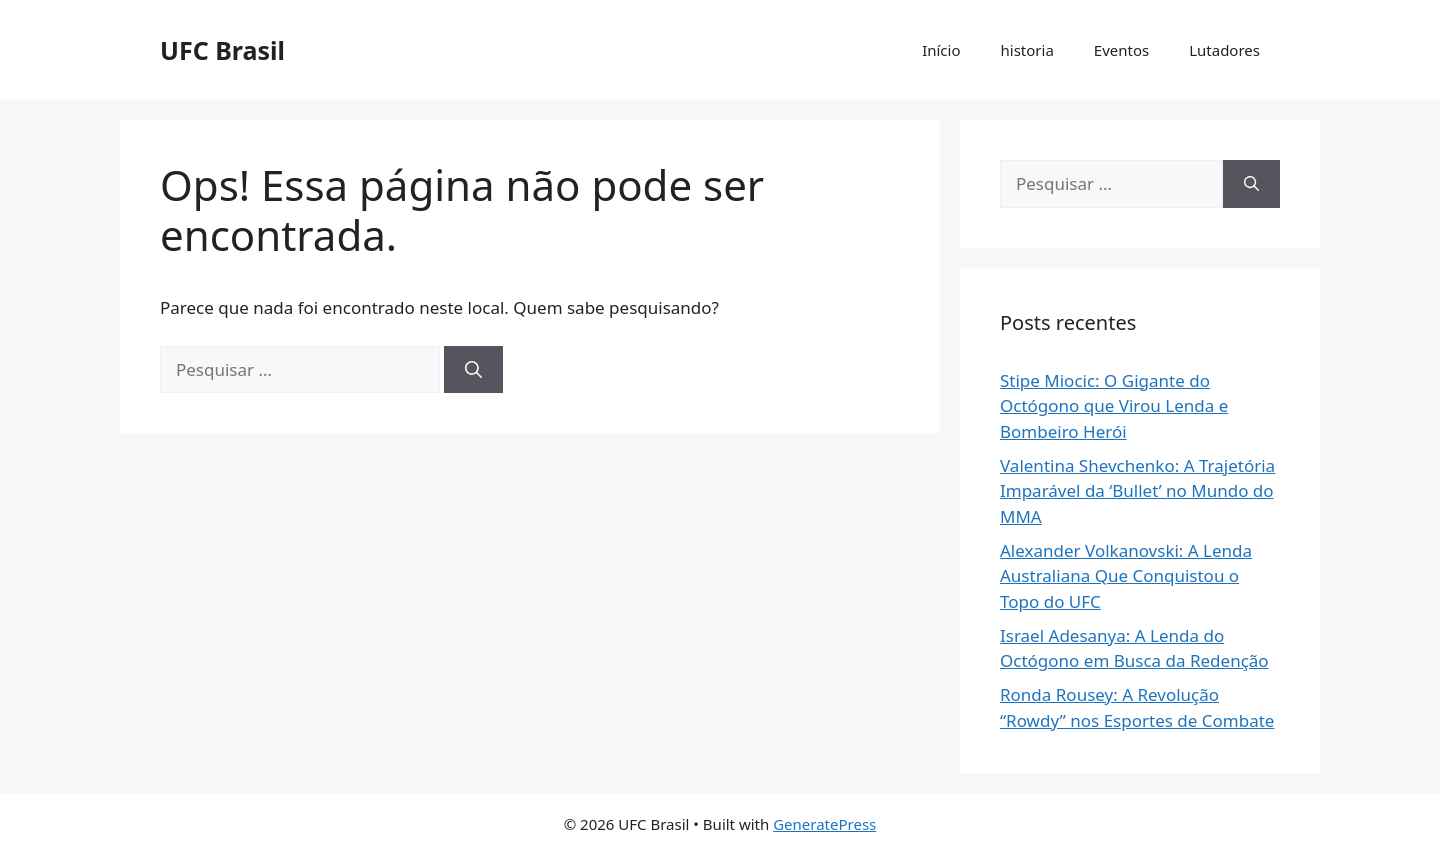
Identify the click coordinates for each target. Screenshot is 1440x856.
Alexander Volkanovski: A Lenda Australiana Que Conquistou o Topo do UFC (1126, 576)
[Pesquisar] (473, 370)
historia (1027, 50)
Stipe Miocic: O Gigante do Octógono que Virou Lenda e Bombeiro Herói (1114, 406)
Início (941, 50)
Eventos (1121, 50)
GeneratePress (824, 824)
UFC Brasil (222, 50)
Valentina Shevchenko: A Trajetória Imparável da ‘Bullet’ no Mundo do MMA (1137, 491)
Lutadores (1224, 50)
